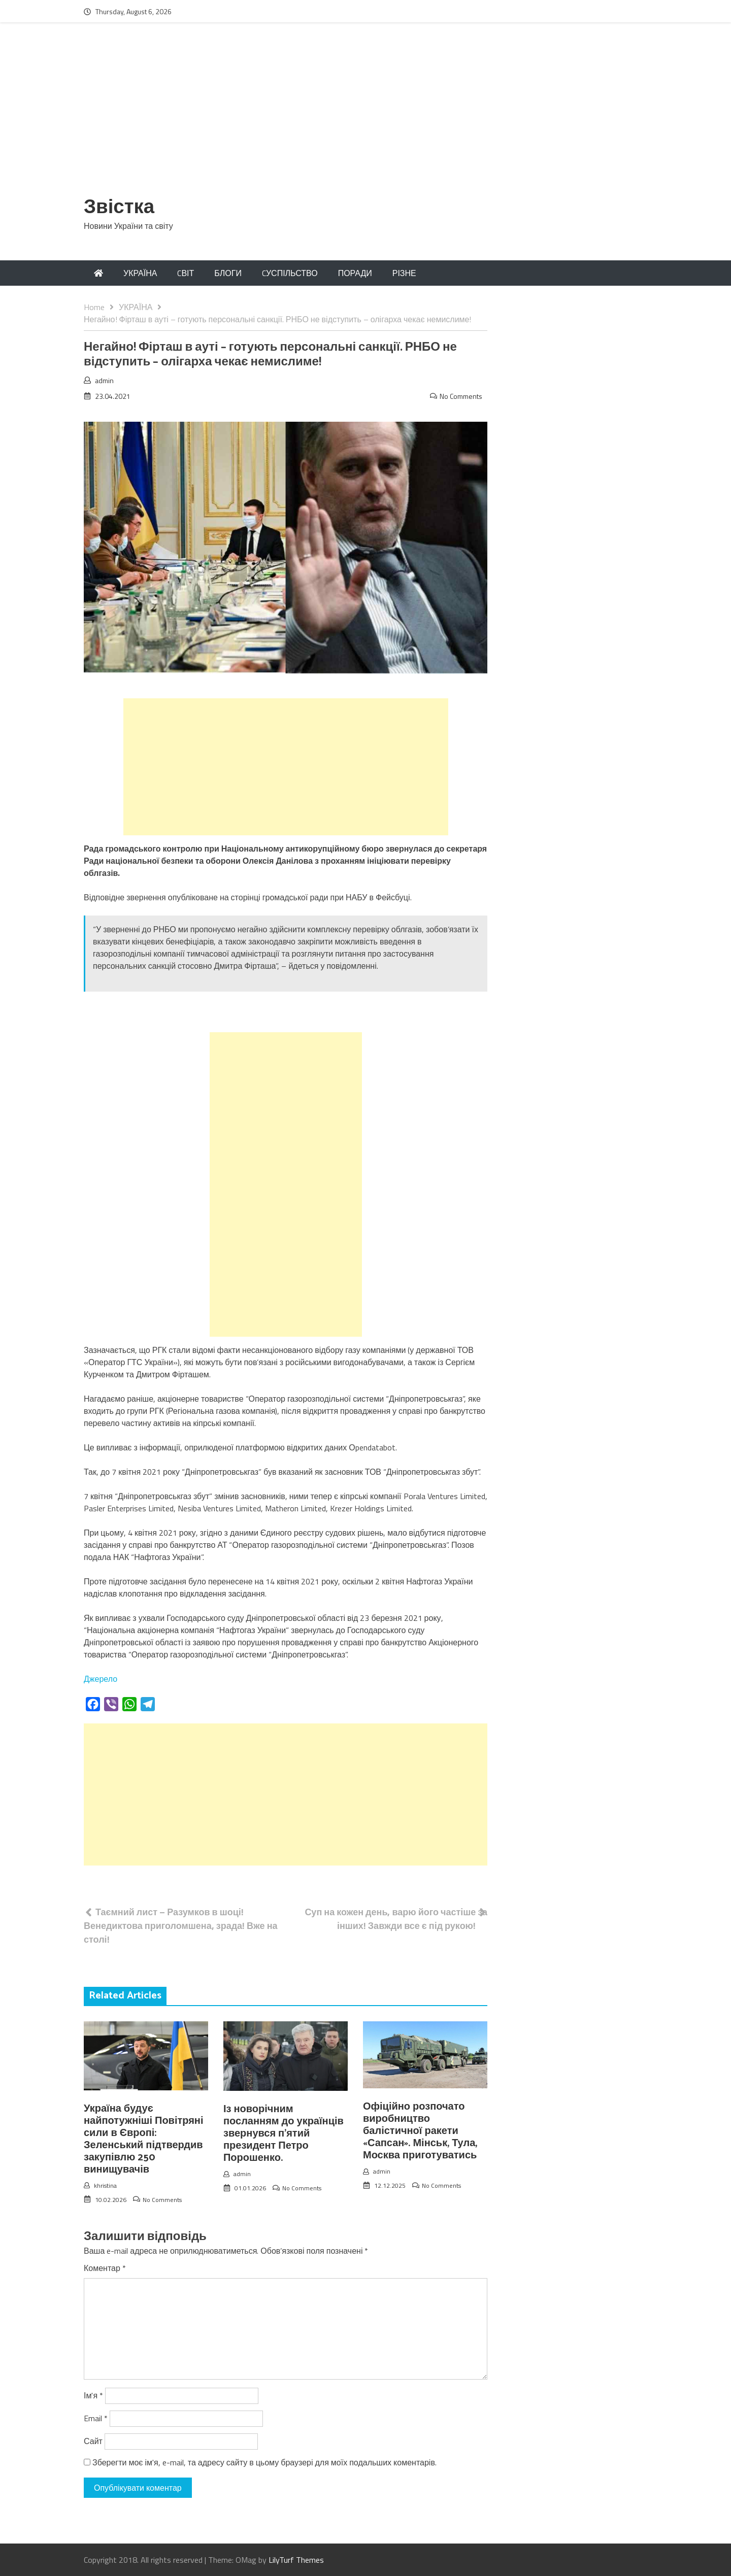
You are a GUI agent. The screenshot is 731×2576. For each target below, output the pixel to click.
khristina (105, 2185)
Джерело (100, 1679)
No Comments (461, 396)
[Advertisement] (365, 115)
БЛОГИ (228, 273)
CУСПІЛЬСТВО (290, 273)
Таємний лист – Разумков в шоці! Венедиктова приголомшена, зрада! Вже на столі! (181, 1925)
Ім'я (93, 2395)
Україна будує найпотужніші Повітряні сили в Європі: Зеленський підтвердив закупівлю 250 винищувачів (144, 2139)
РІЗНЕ (404, 273)
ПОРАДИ (355, 273)
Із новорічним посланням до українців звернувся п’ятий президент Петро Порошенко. (283, 2133)
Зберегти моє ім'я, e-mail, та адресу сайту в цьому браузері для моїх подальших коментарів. (264, 2462)
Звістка (119, 208)
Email (96, 2418)
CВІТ (185, 273)
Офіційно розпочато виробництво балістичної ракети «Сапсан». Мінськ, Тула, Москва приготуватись (420, 2131)
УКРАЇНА (140, 273)
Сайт (93, 2441)
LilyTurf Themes (296, 2560)
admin (104, 380)
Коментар (105, 2268)
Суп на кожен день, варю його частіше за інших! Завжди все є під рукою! (396, 1919)
